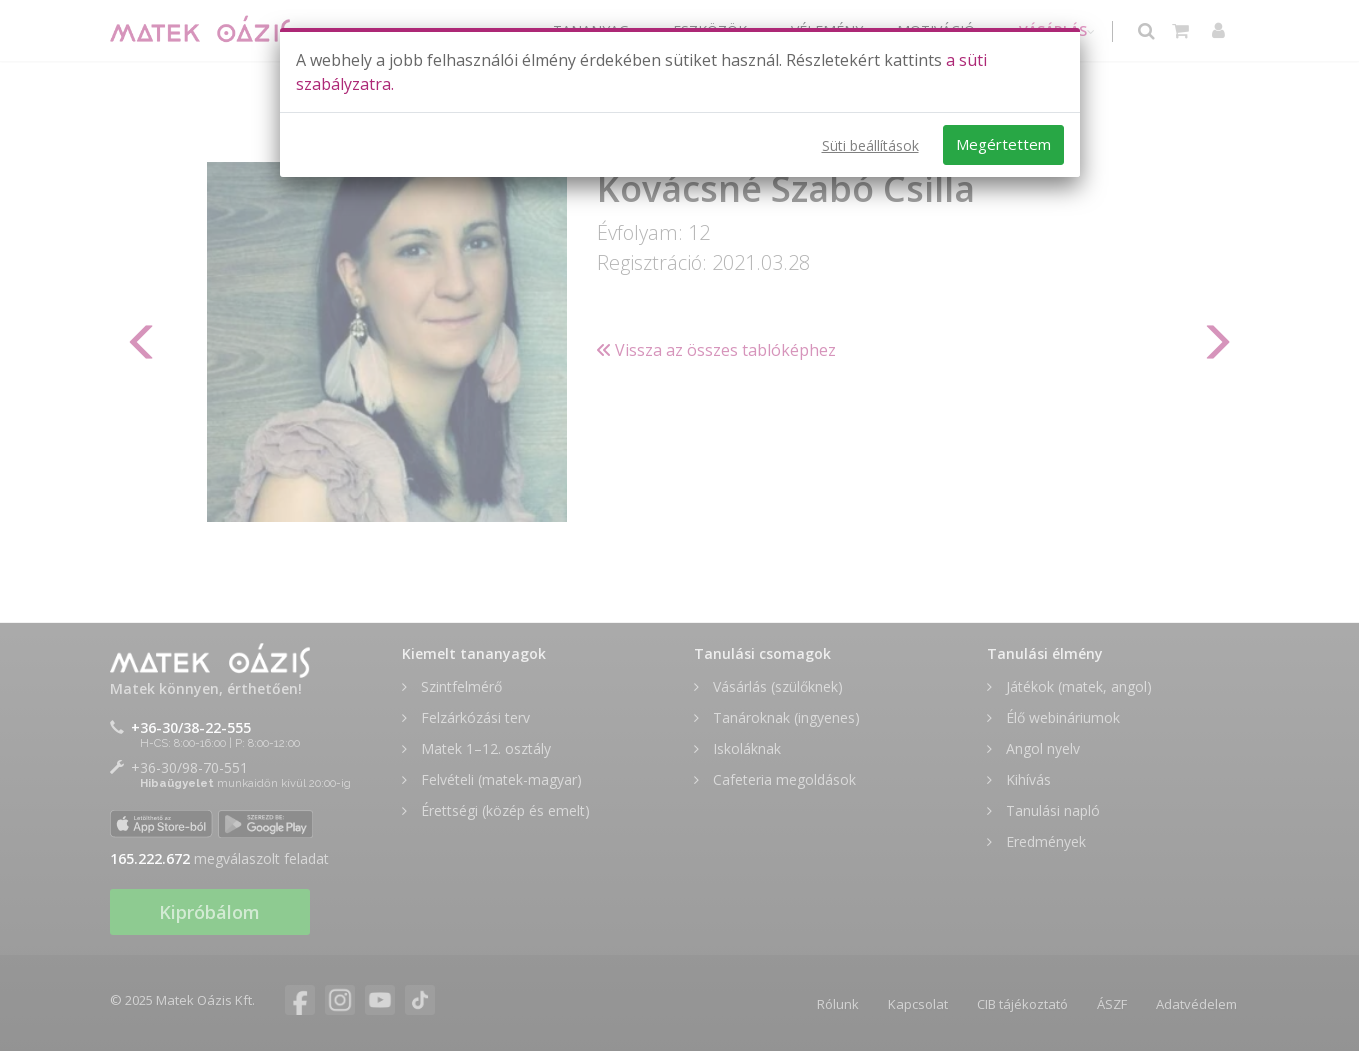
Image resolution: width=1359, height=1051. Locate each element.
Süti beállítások (870, 145)
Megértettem (1003, 144)
